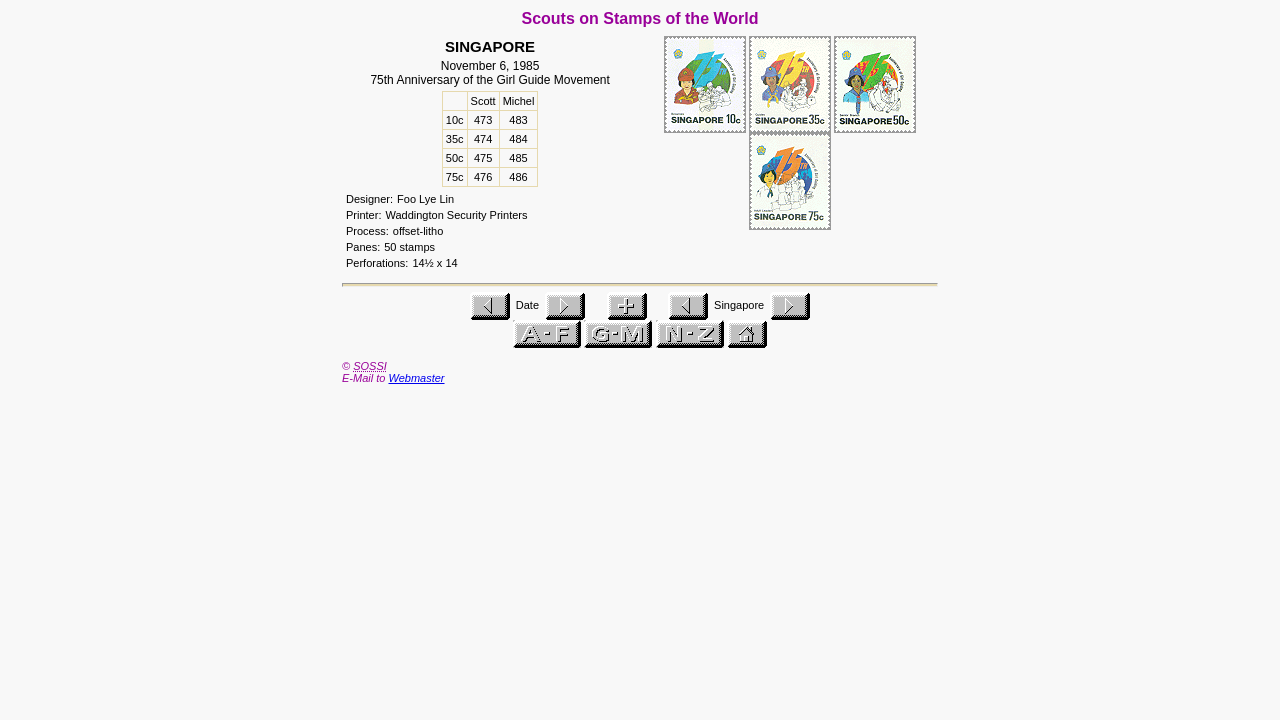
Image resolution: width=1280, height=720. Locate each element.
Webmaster (416, 378)
